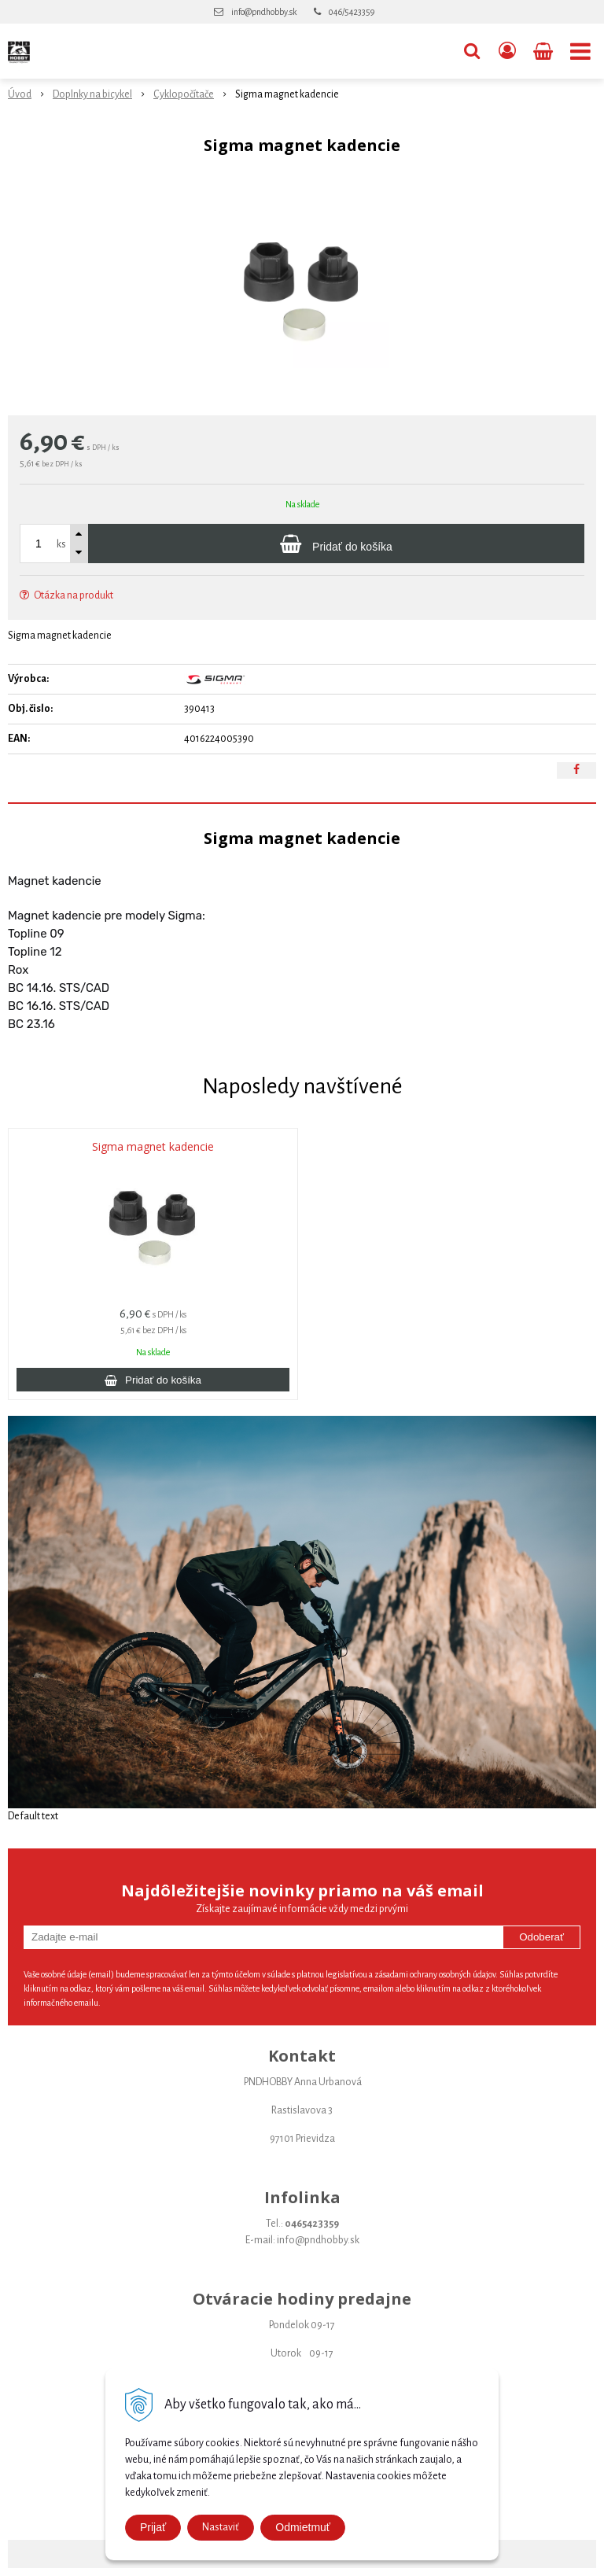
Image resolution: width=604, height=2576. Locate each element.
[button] (472, 51)
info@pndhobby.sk (263, 12)
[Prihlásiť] (507, 51)
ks (61, 544)
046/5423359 (351, 12)
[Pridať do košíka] (336, 543)
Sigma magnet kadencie (153, 1147)
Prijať (153, 2527)
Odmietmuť (302, 2527)
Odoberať (541, 1937)
